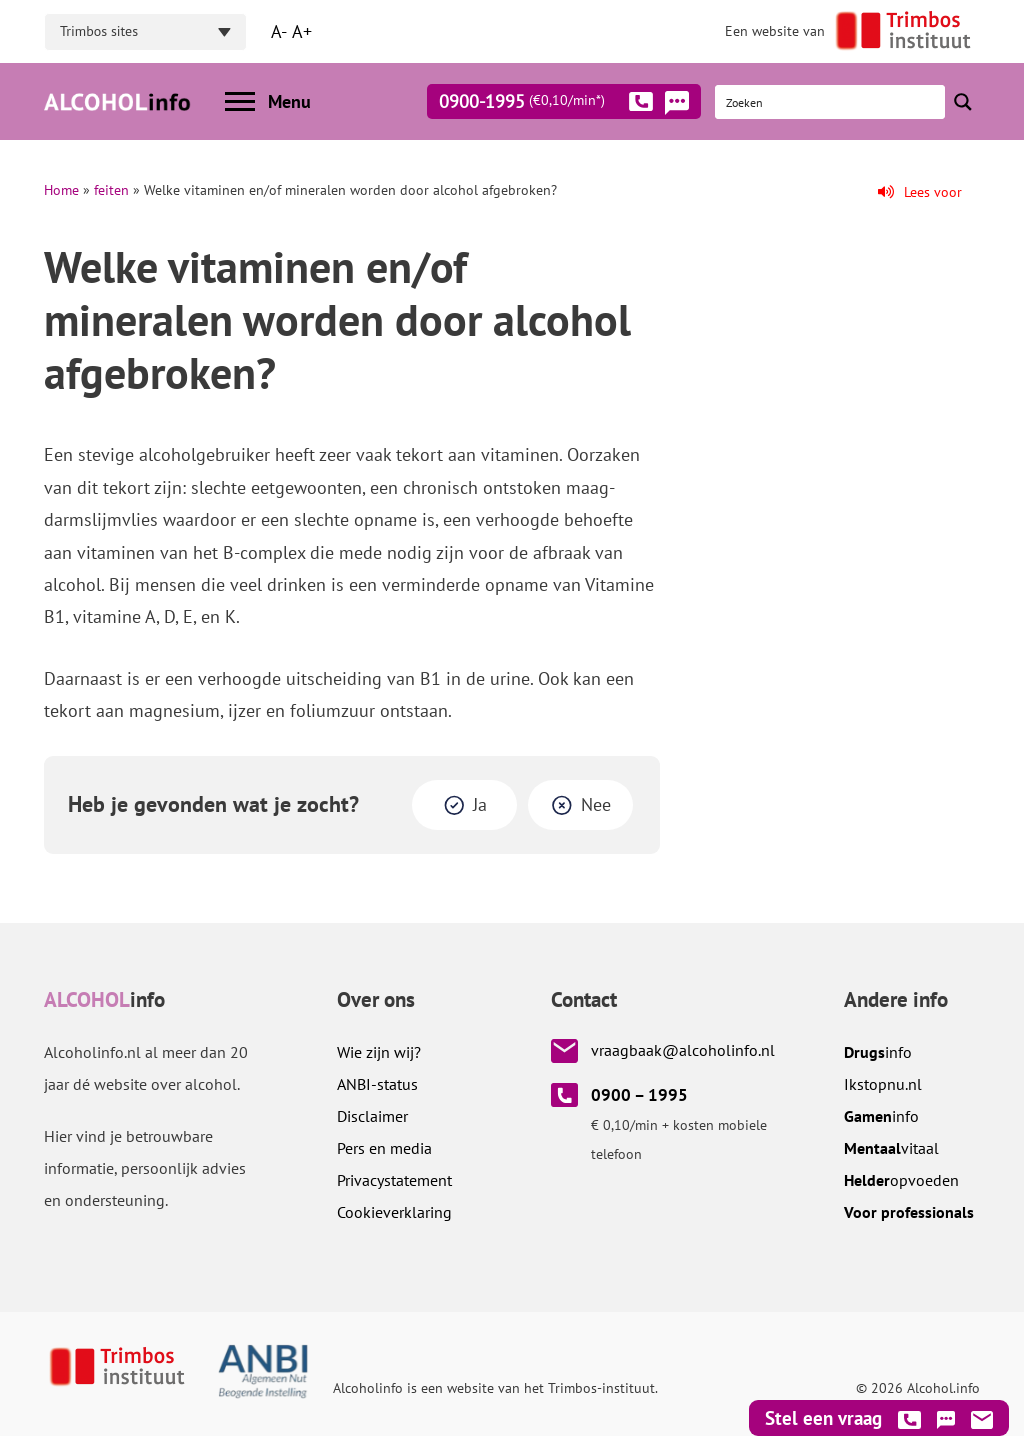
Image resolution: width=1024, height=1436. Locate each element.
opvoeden (901, 1180)
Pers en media (384, 1148)
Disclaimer (372, 1116)
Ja (480, 804)
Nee (596, 804)
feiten (111, 190)
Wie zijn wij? (379, 1052)
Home (61, 190)
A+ (302, 31)
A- (279, 31)
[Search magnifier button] (963, 102)
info (878, 1052)
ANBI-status (377, 1084)
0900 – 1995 (639, 1095)
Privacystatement (394, 1180)
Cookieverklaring (394, 1212)
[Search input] (831, 102)
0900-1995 (546, 105)
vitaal (891, 1148)
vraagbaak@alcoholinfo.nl (683, 1050)
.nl (883, 1084)
